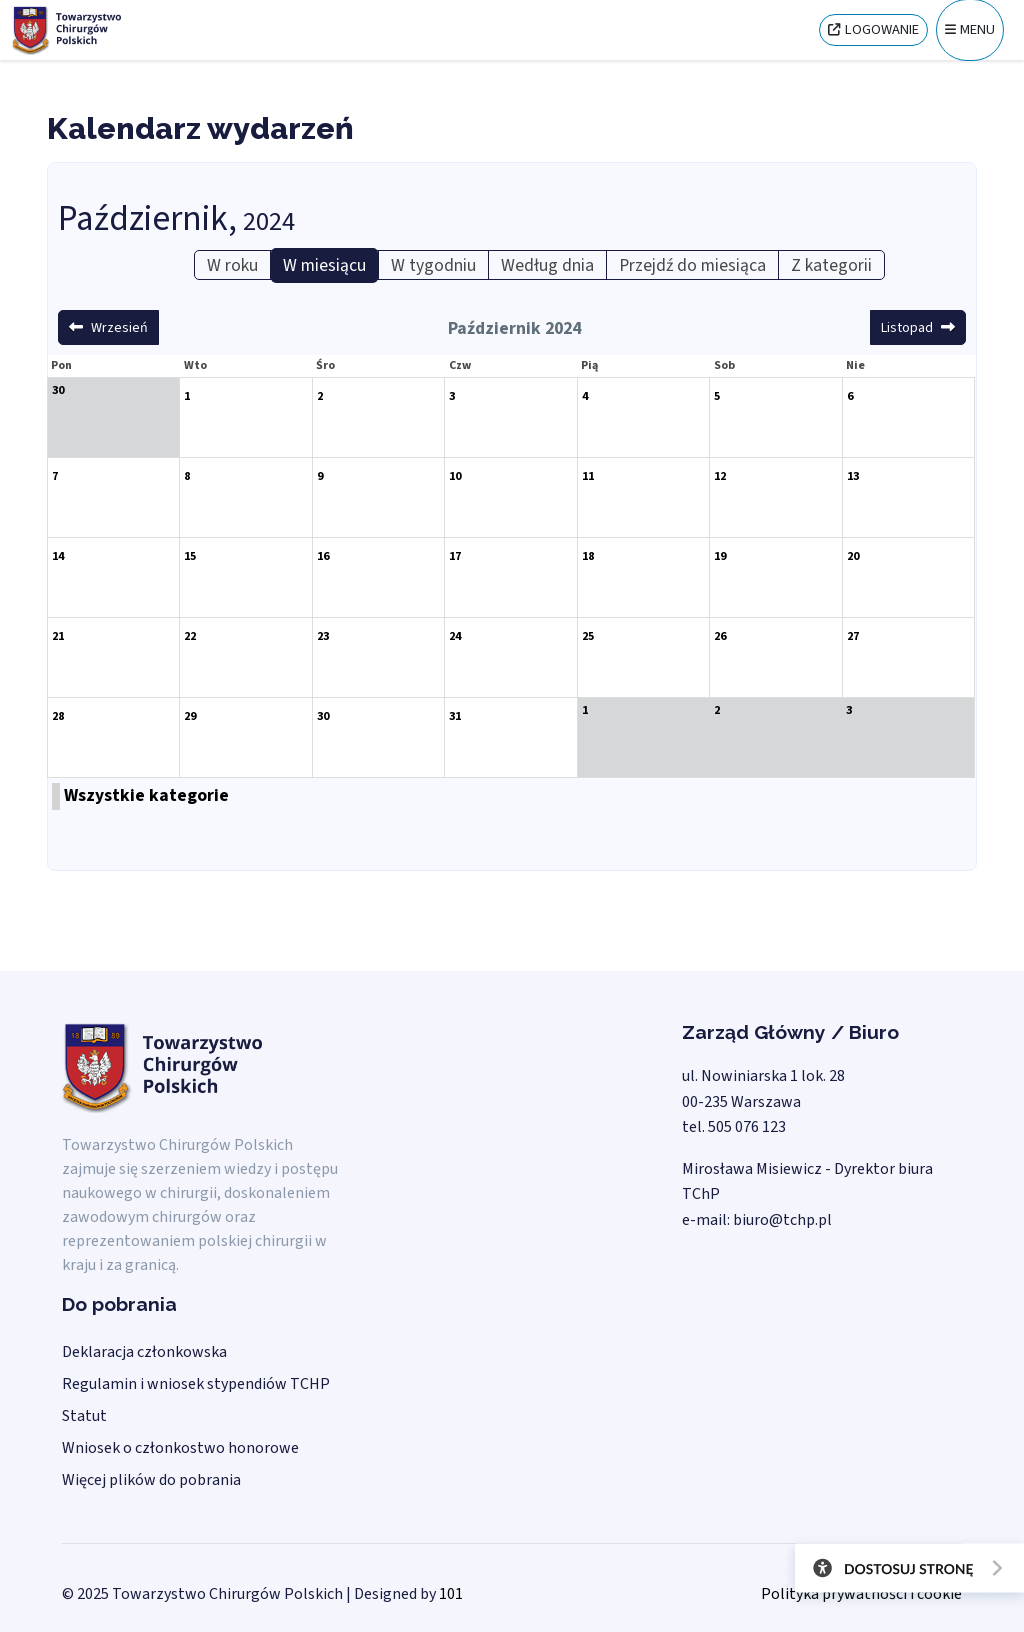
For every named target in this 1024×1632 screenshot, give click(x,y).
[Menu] (970, 30)
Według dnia (547, 265)
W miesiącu (324, 265)
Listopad (907, 328)
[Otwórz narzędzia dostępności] (902, 1572)
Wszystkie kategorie (146, 795)
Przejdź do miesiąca (692, 265)
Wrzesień (119, 328)
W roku (232, 265)
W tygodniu (433, 265)
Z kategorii (831, 265)
